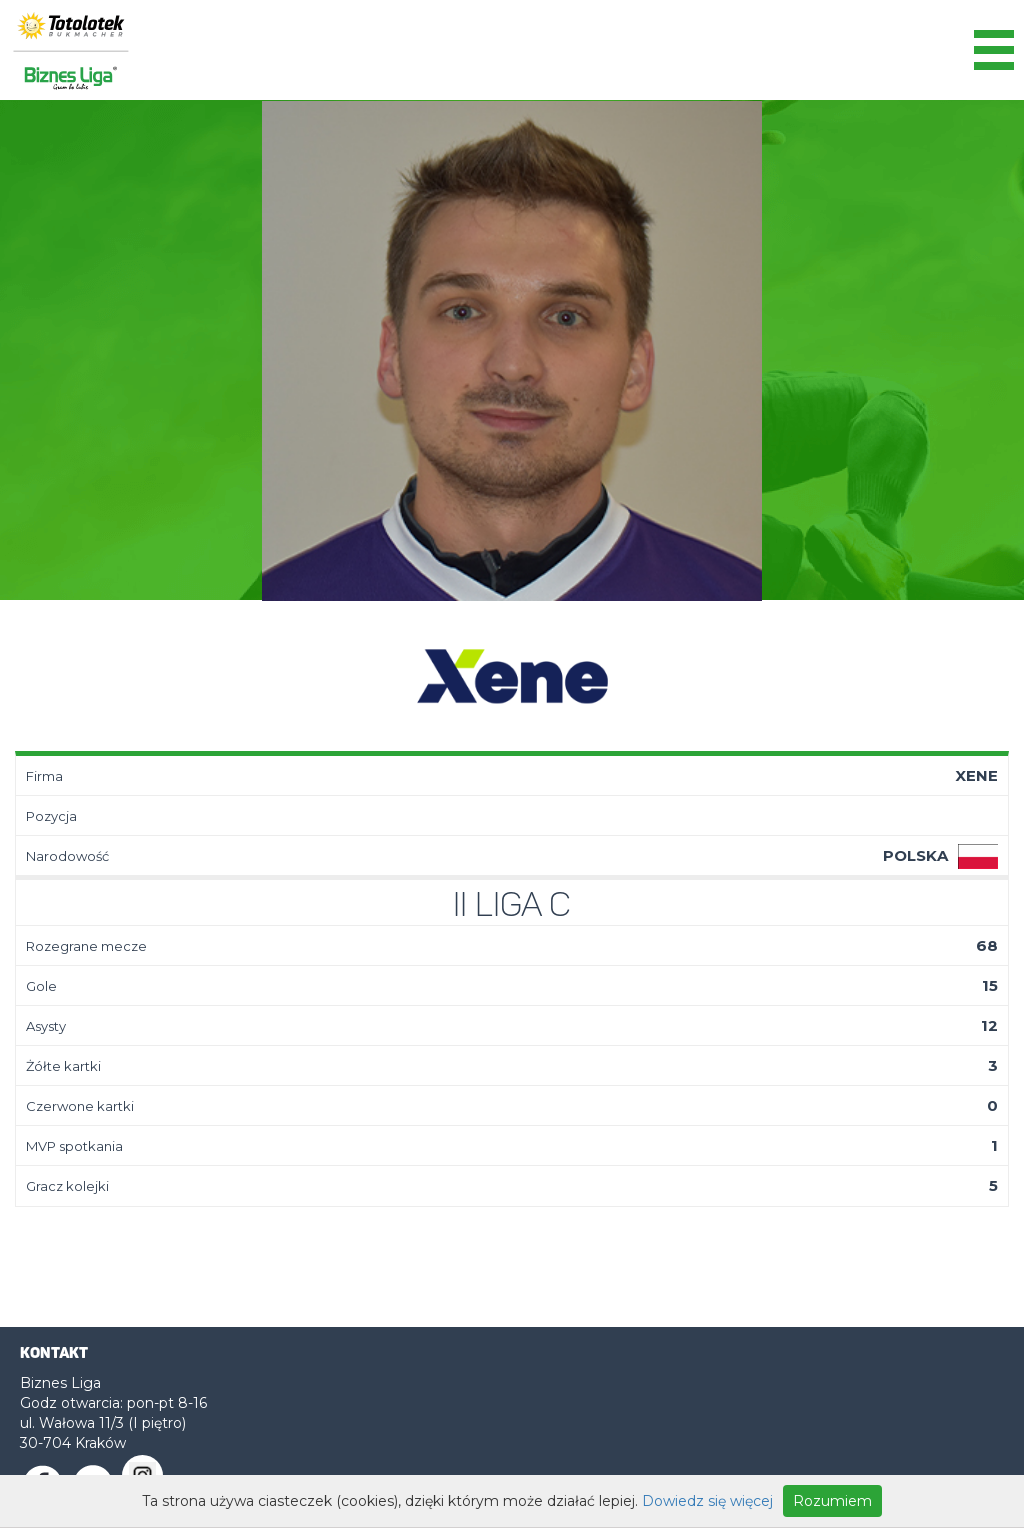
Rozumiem (832, 1501)
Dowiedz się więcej (707, 1501)
